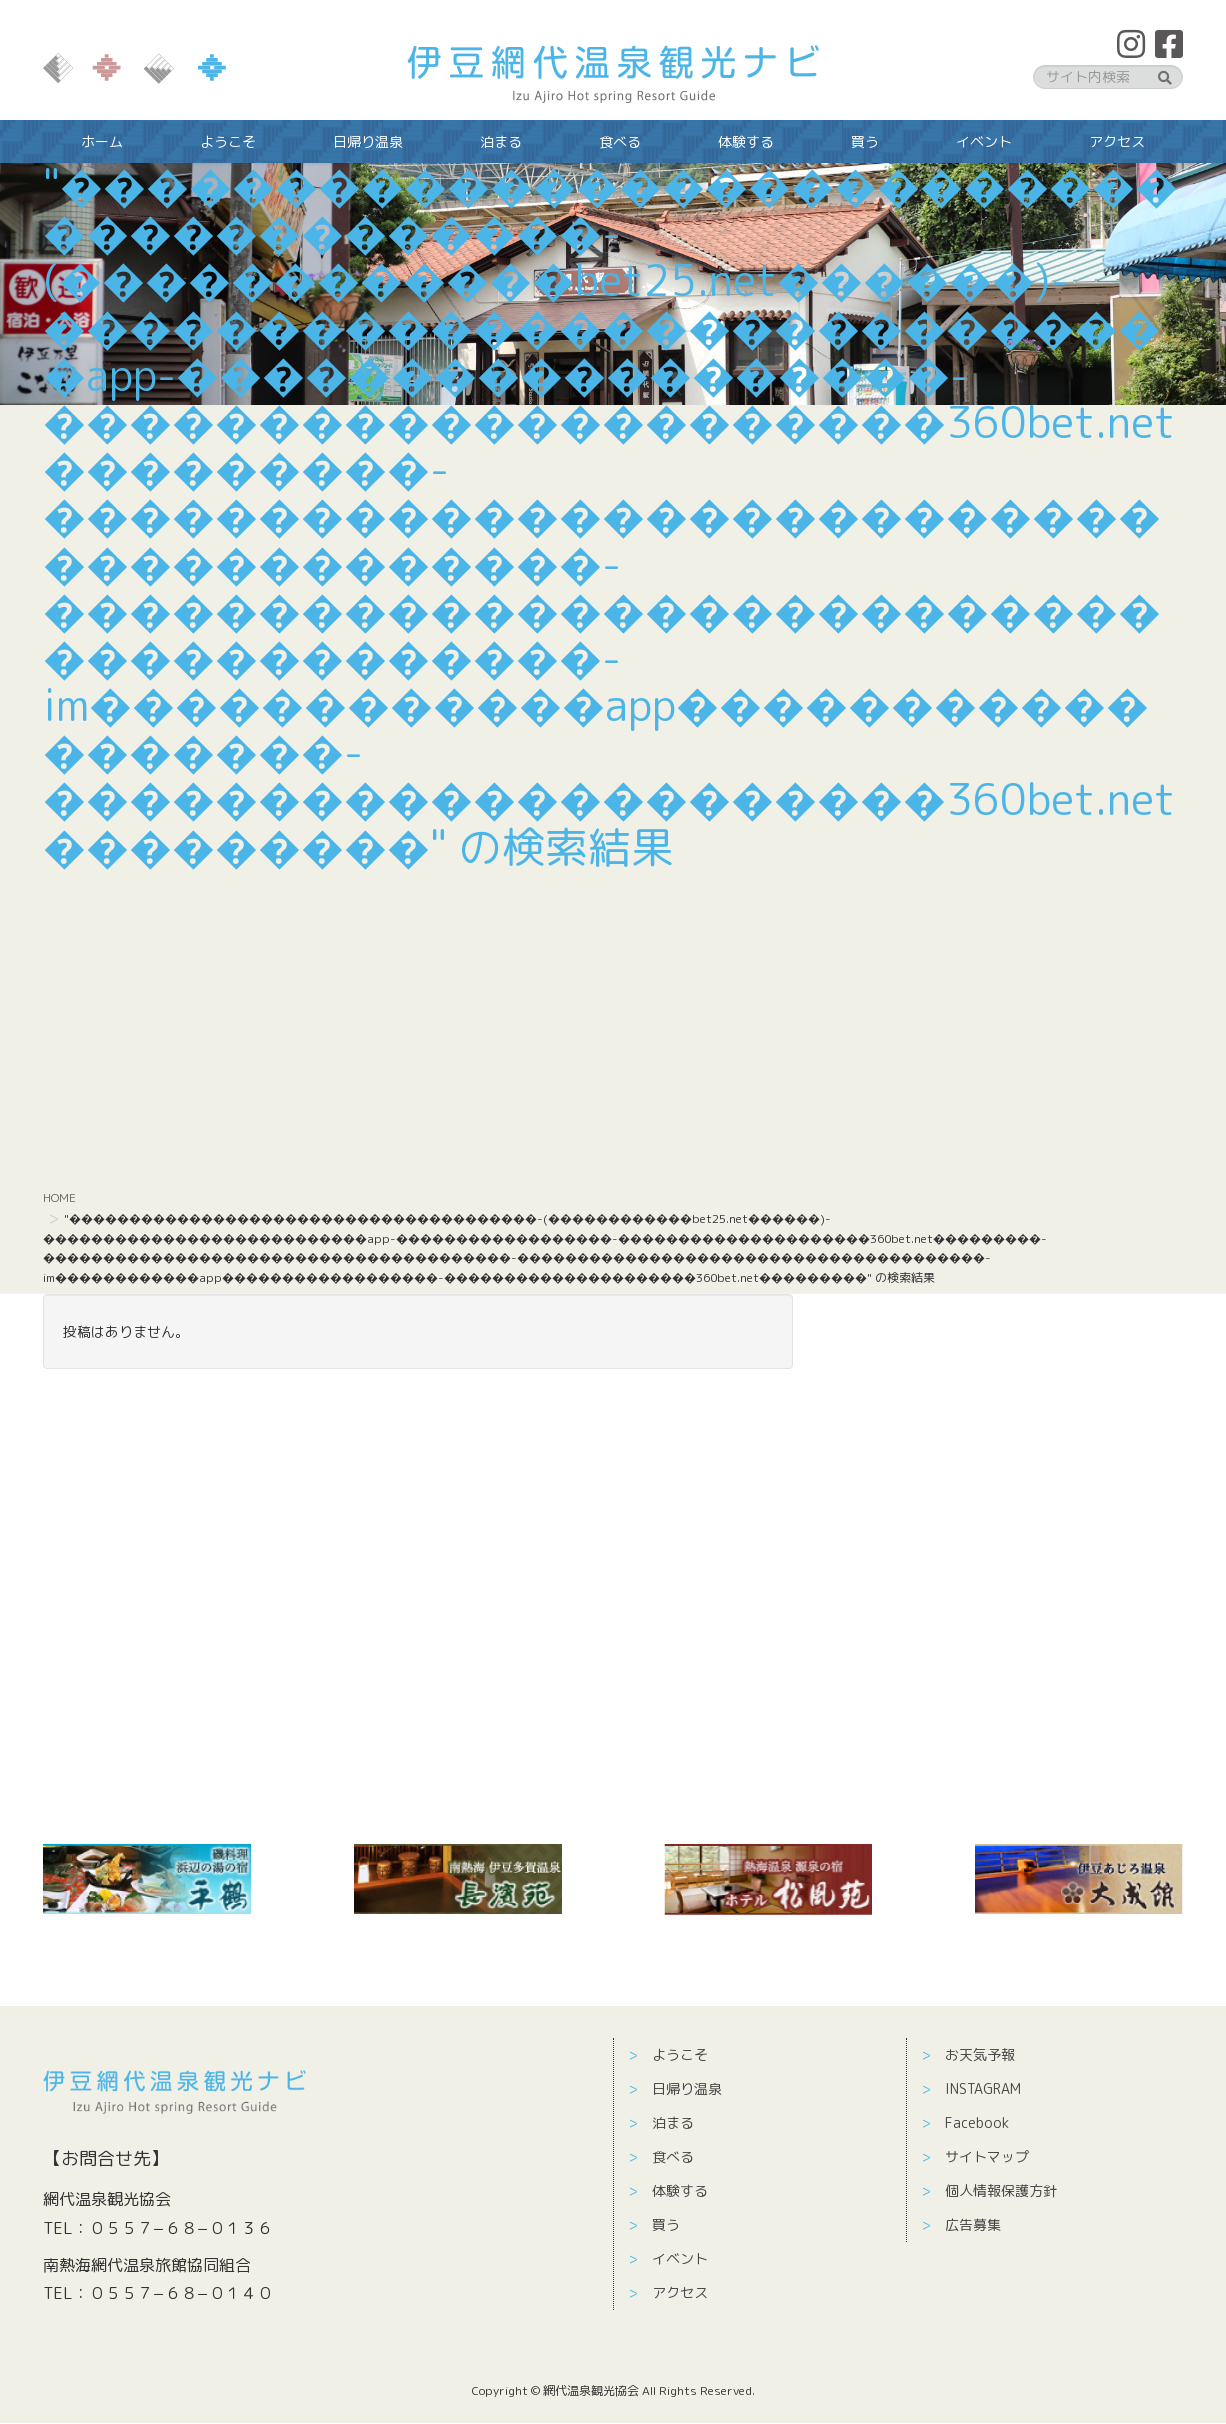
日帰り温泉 (687, 2088)
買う (666, 2224)
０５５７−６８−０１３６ (181, 2228)
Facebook (977, 2122)
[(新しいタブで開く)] (458, 1879)
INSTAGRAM (983, 2088)
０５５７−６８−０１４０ (181, 2293)
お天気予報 (980, 2054)
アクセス (680, 2292)
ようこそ (680, 2054)
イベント (680, 2258)
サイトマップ (987, 2156)
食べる (673, 2156)
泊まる (673, 2122)
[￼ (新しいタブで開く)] (147, 1879)
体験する (680, 2190)
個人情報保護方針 (1001, 2190)
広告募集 (973, 2224)
